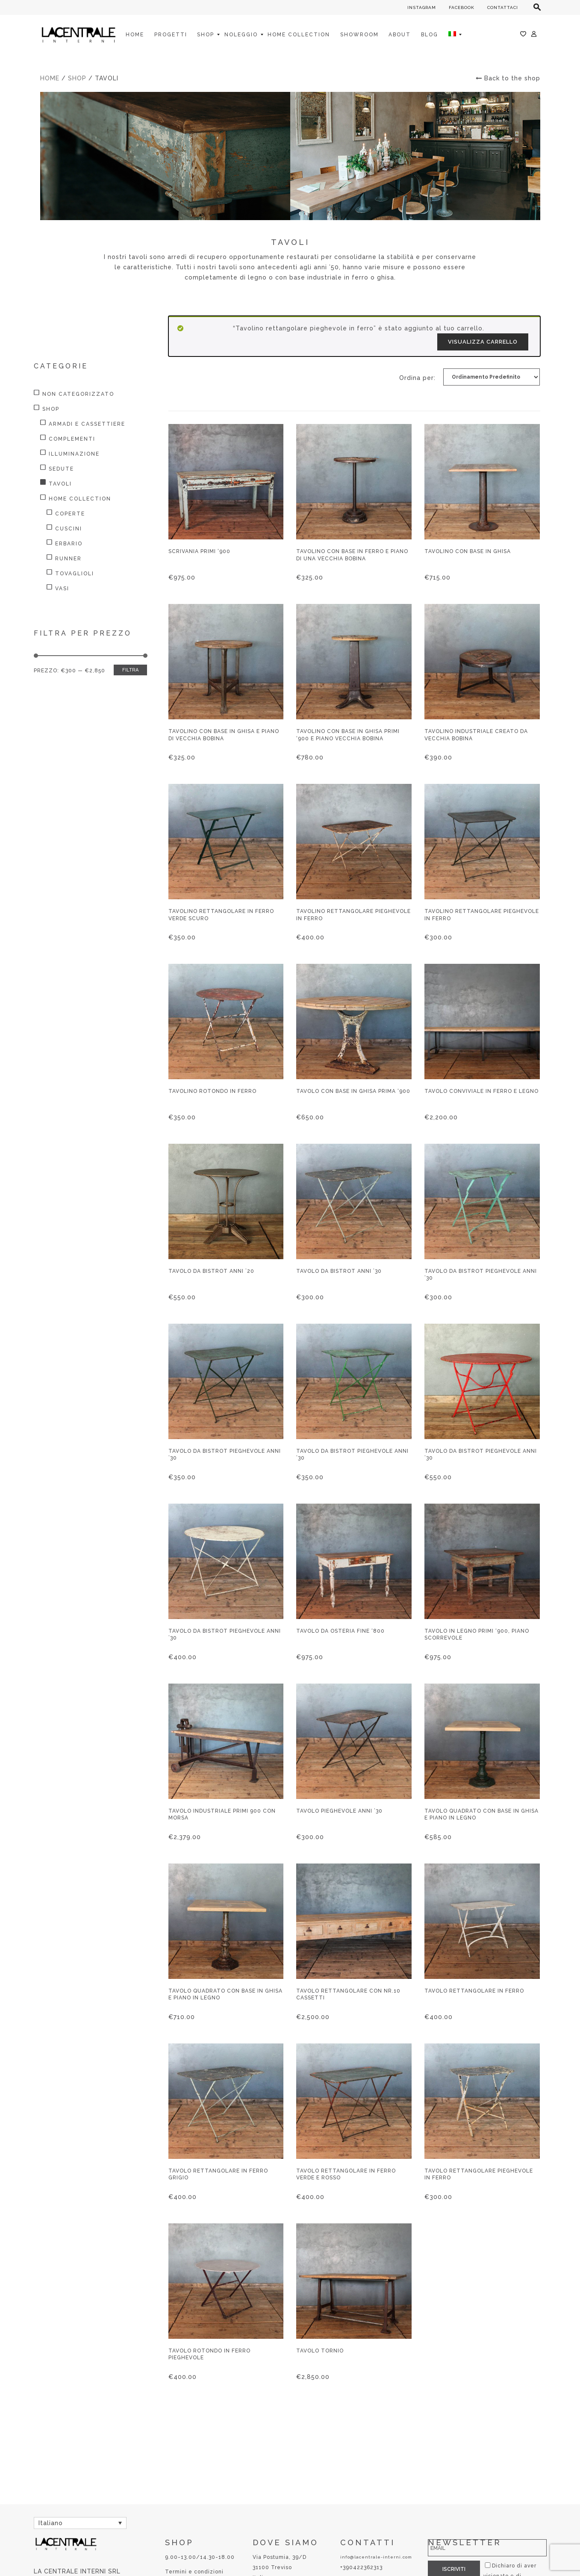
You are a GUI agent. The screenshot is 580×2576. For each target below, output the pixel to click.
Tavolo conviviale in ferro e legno (481, 1091)
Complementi (72, 439)
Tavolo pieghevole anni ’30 (339, 1811)
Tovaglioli (74, 574)
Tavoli (60, 484)
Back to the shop (508, 78)
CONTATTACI (502, 7)
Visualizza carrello (483, 342)
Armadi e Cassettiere (87, 424)
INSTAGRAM (421, 7)
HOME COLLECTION (80, 499)
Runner (68, 559)
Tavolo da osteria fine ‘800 (340, 1631)
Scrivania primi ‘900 (199, 551)
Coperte (70, 514)
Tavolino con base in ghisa (467, 551)
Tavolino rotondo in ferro (212, 1091)
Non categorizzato (78, 394)
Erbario (68, 544)
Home (49, 78)
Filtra (130, 670)
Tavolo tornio (320, 2351)
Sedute (61, 469)
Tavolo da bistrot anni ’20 (211, 1271)
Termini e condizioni (194, 2572)
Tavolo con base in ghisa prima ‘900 (353, 1091)
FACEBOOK (461, 7)
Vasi (62, 589)
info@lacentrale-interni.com (376, 2557)
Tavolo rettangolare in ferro (474, 1991)
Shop (77, 78)
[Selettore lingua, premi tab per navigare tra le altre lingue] (80, 2523)
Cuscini (68, 529)
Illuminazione (74, 454)
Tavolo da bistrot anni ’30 (339, 1271)
